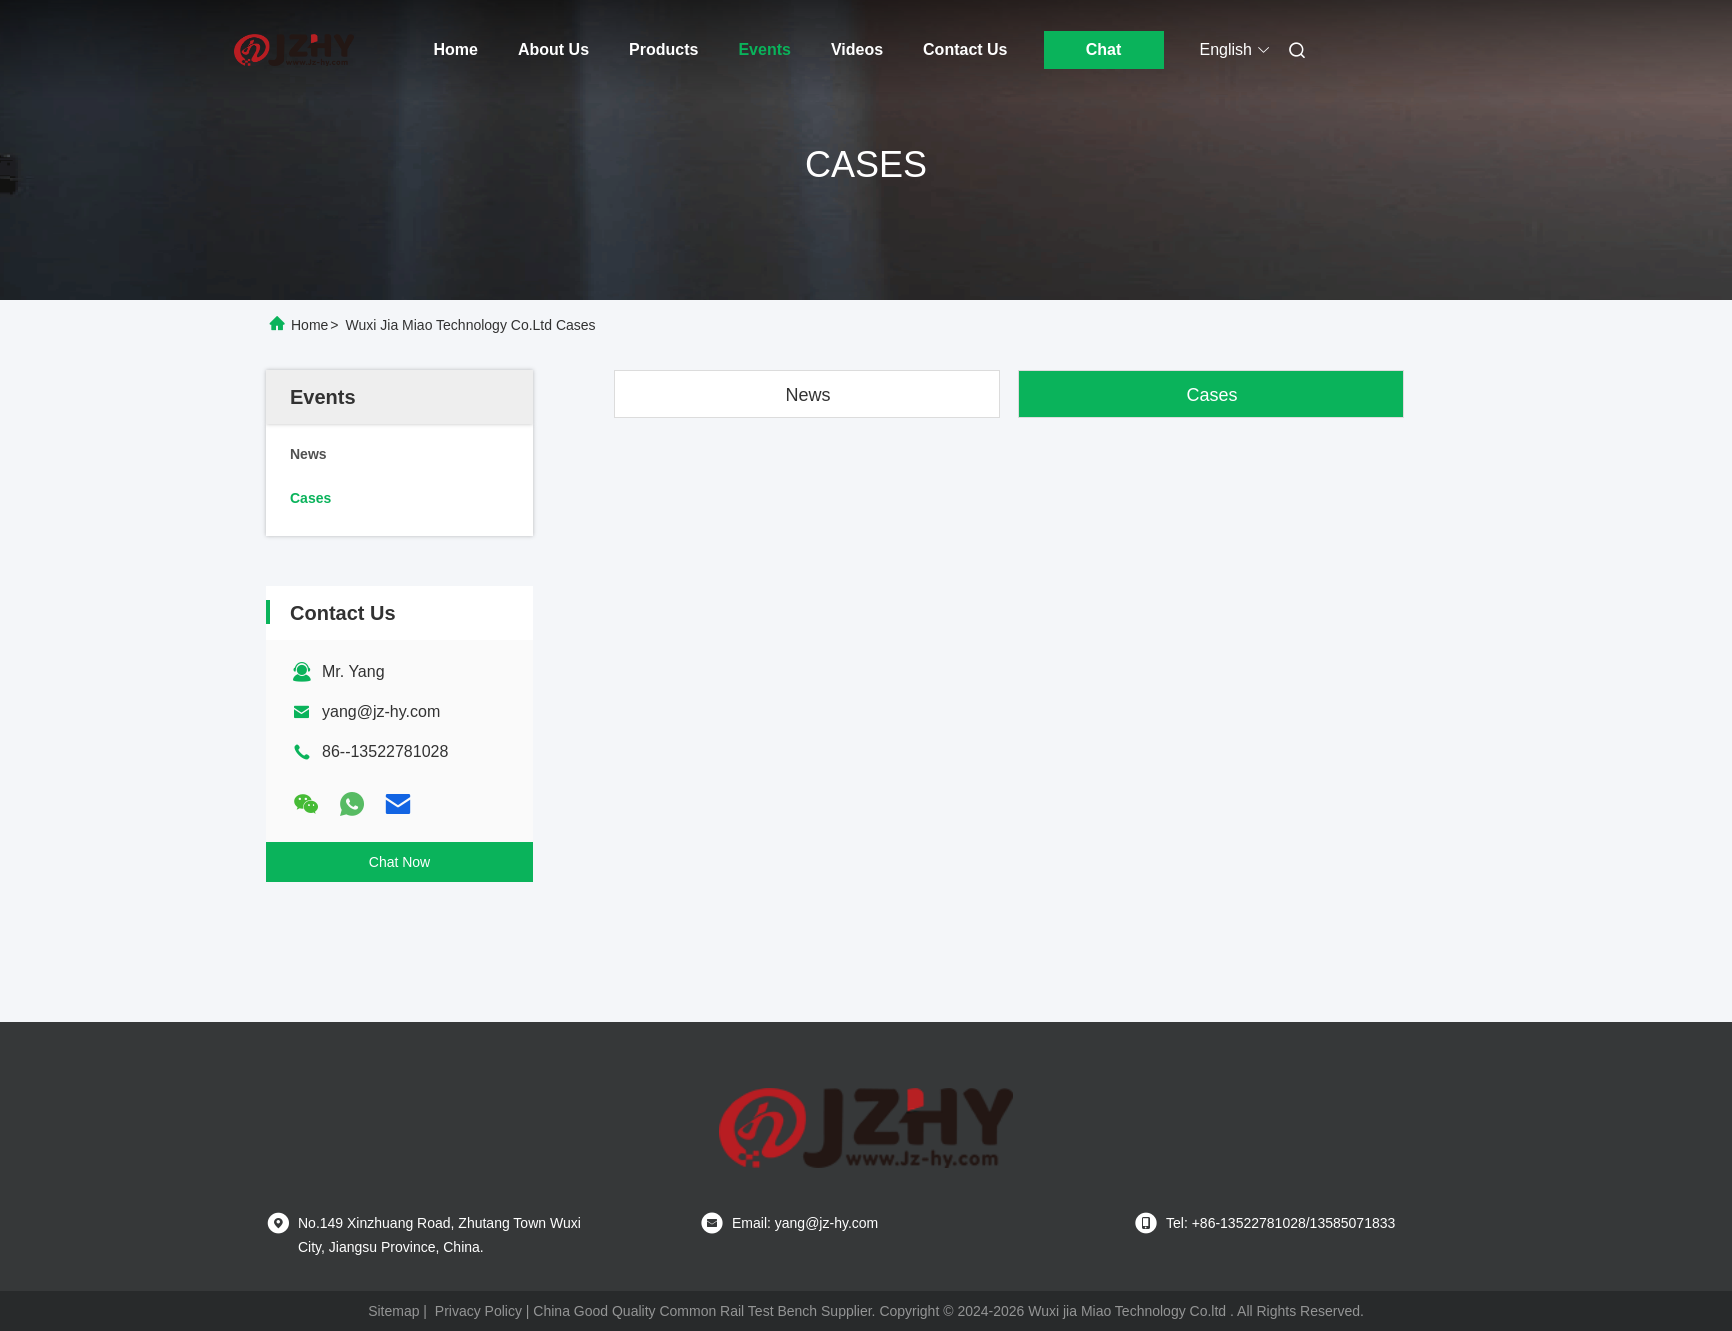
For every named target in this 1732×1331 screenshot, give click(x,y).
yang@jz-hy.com (381, 711)
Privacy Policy (478, 1311)
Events (764, 49)
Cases (1211, 395)
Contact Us (965, 49)
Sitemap (393, 1311)
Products (663, 49)
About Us (553, 49)
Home (456, 49)
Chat (1104, 49)
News (807, 395)
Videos (857, 49)
